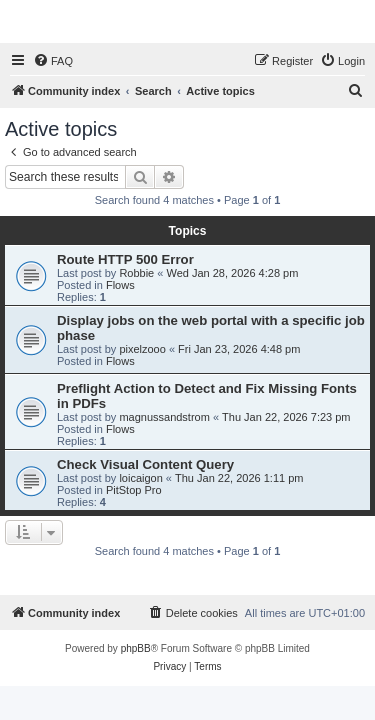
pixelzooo (142, 349)
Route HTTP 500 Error (125, 259)
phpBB (136, 648)
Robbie (136, 273)
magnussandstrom (164, 417)
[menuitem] (53, 61)
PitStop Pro (134, 490)
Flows (120, 285)
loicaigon (140, 478)
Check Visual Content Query (145, 464)
